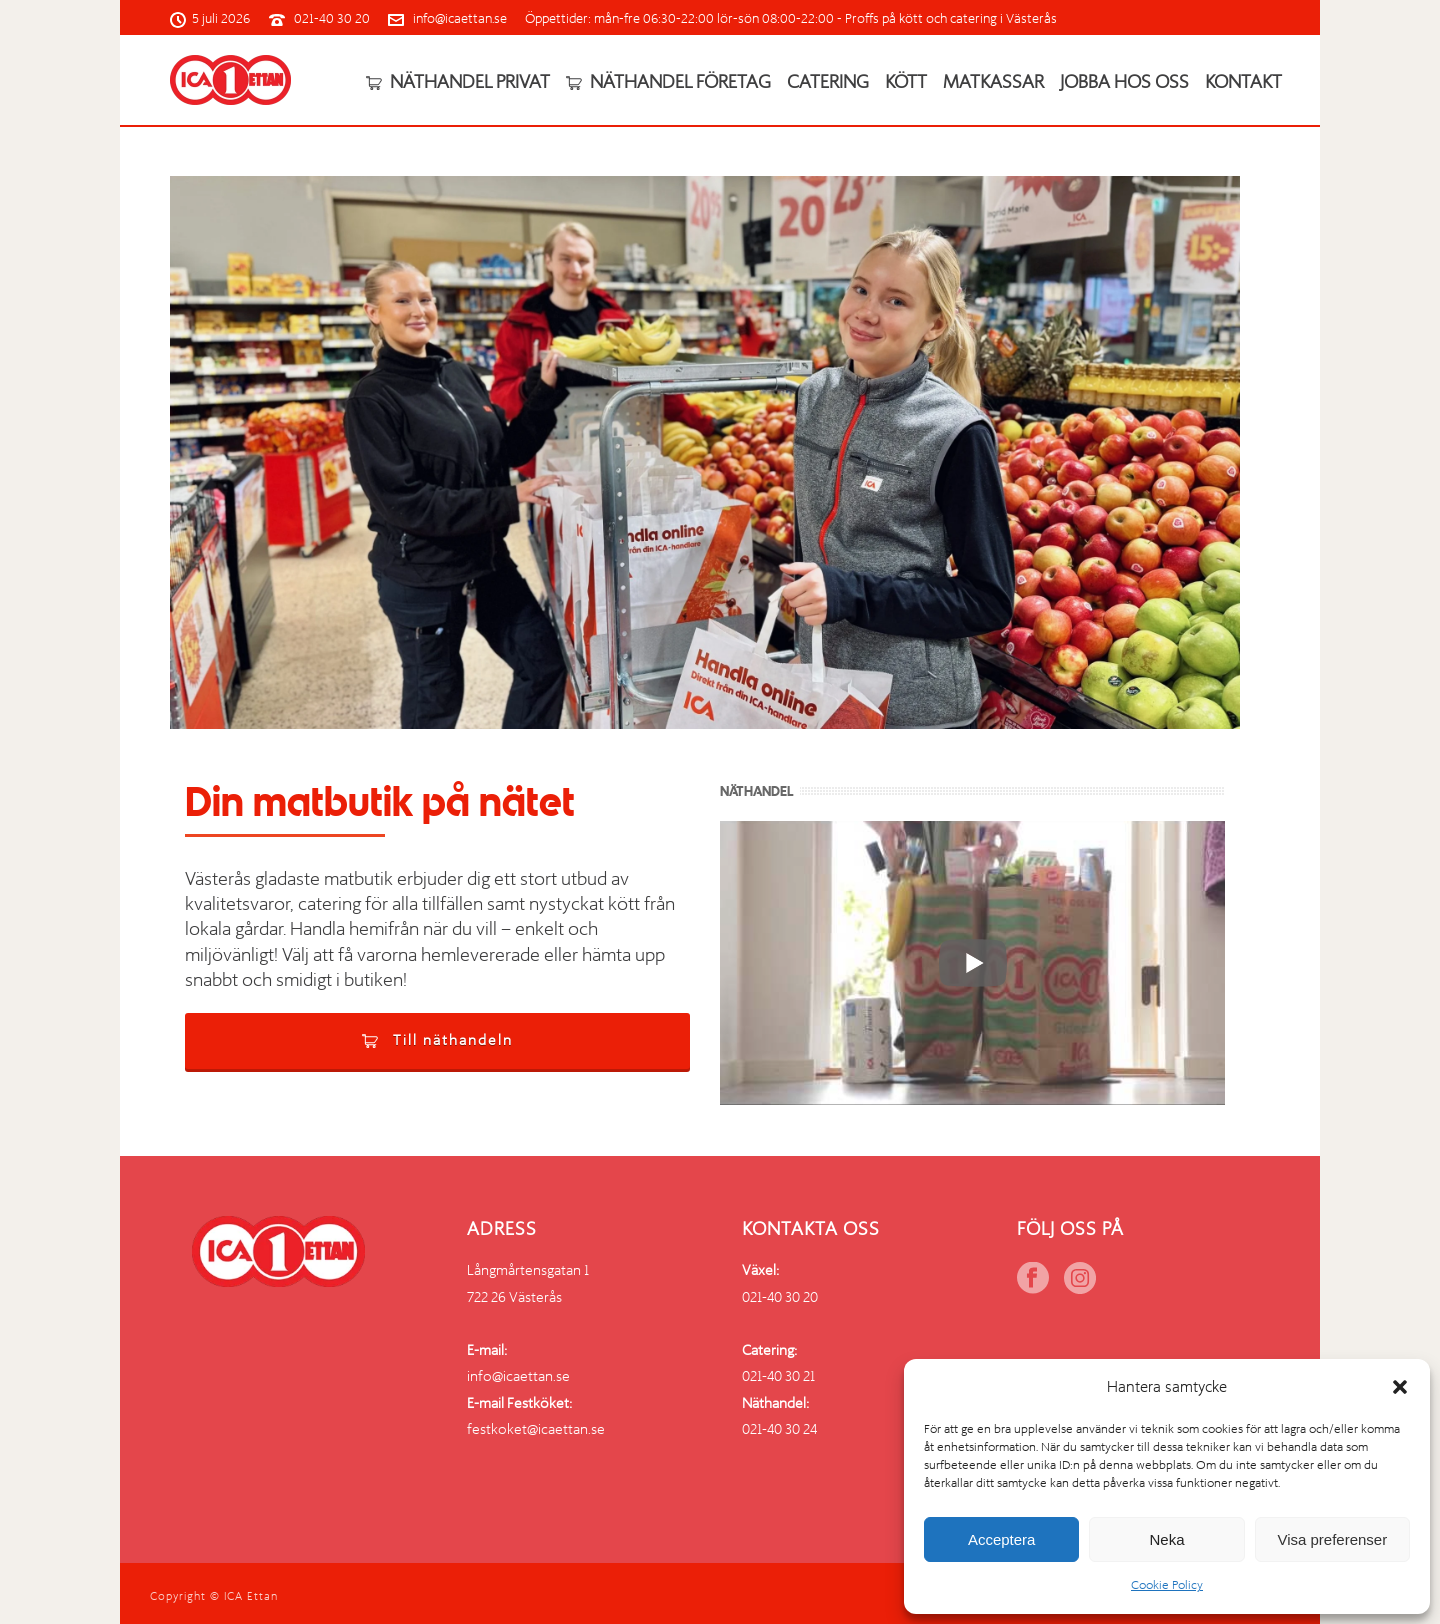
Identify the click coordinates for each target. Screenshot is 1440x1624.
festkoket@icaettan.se (536, 1429)
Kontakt (1243, 82)
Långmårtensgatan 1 (528, 1270)
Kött (906, 82)
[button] (1400, 1387)
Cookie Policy (1167, 1585)
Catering (828, 82)
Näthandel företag (668, 82)
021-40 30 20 (332, 18)
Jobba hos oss (1124, 82)
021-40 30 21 (778, 1376)
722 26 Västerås (514, 1297)
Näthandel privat (458, 82)
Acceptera (1002, 1539)
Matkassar (993, 82)
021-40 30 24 (779, 1429)
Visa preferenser (1332, 1539)
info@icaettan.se (460, 18)
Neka (1166, 1539)
